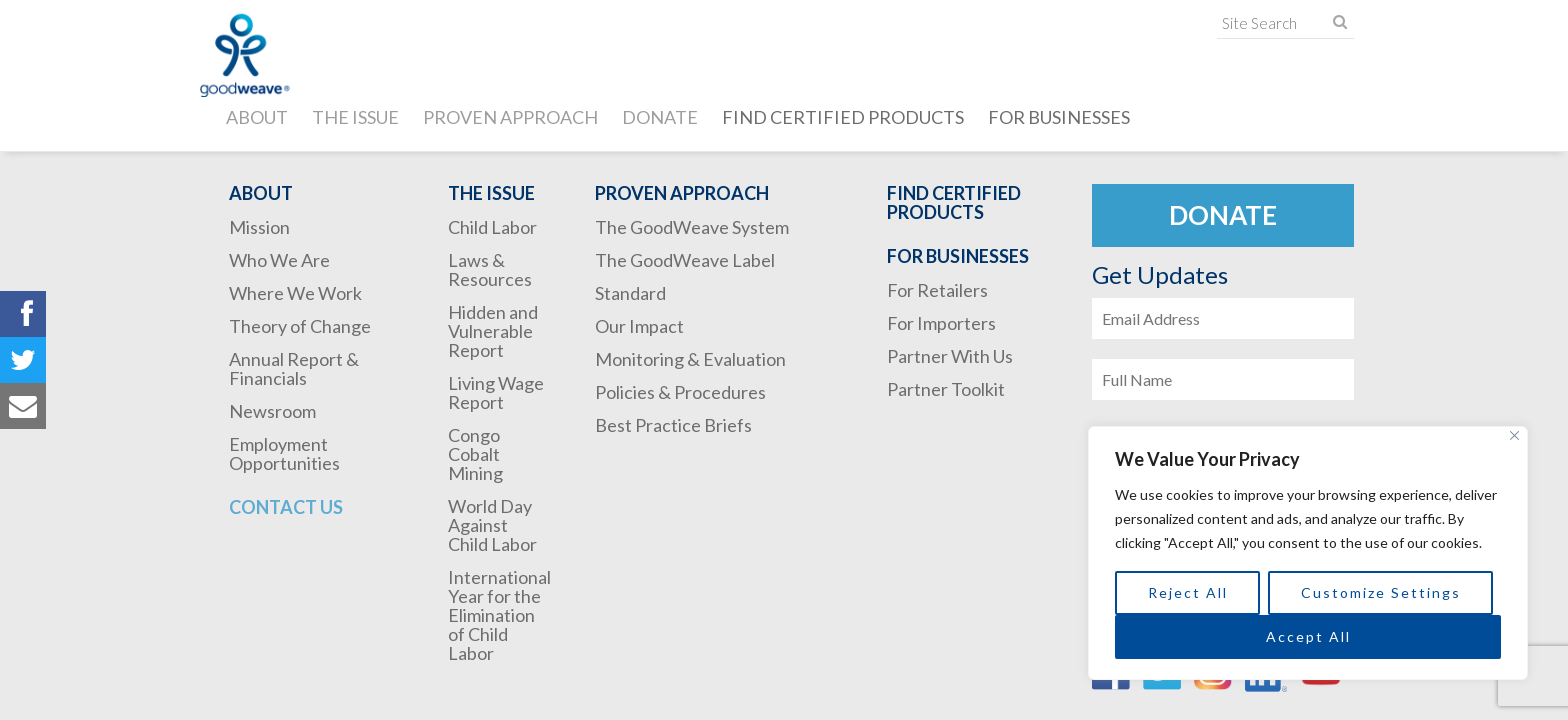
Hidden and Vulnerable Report (493, 331)
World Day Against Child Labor (492, 525)
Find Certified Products (843, 117)
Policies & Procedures (680, 392)
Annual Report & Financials (294, 368)
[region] (1308, 553)
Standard (630, 293)
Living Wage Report (496, 392)
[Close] (1514, 435)
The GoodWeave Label (685, 260)
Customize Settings (1381, 592)
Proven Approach (510, 117)
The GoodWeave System (692, 227)
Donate (660, 117)
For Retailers (937, 290)
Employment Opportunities (284, 453)
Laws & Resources (490, 269)
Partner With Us (950, 356)
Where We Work (295, 293)
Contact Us (286, 507)
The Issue (355, 117)
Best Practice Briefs (673, 425)
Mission (259, 227)
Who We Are (279, 260)
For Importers (941, 323)
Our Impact (639, 326)
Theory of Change (300, 326)
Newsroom (272, 411)
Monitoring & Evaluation (690, 359)
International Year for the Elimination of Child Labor (499, 615)
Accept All (1308, 636)
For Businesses (1059, 117)
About (257, 117)
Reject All (1188, 592)
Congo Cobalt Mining (475, 454)
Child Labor (492, 227)
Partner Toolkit (946, 389)
